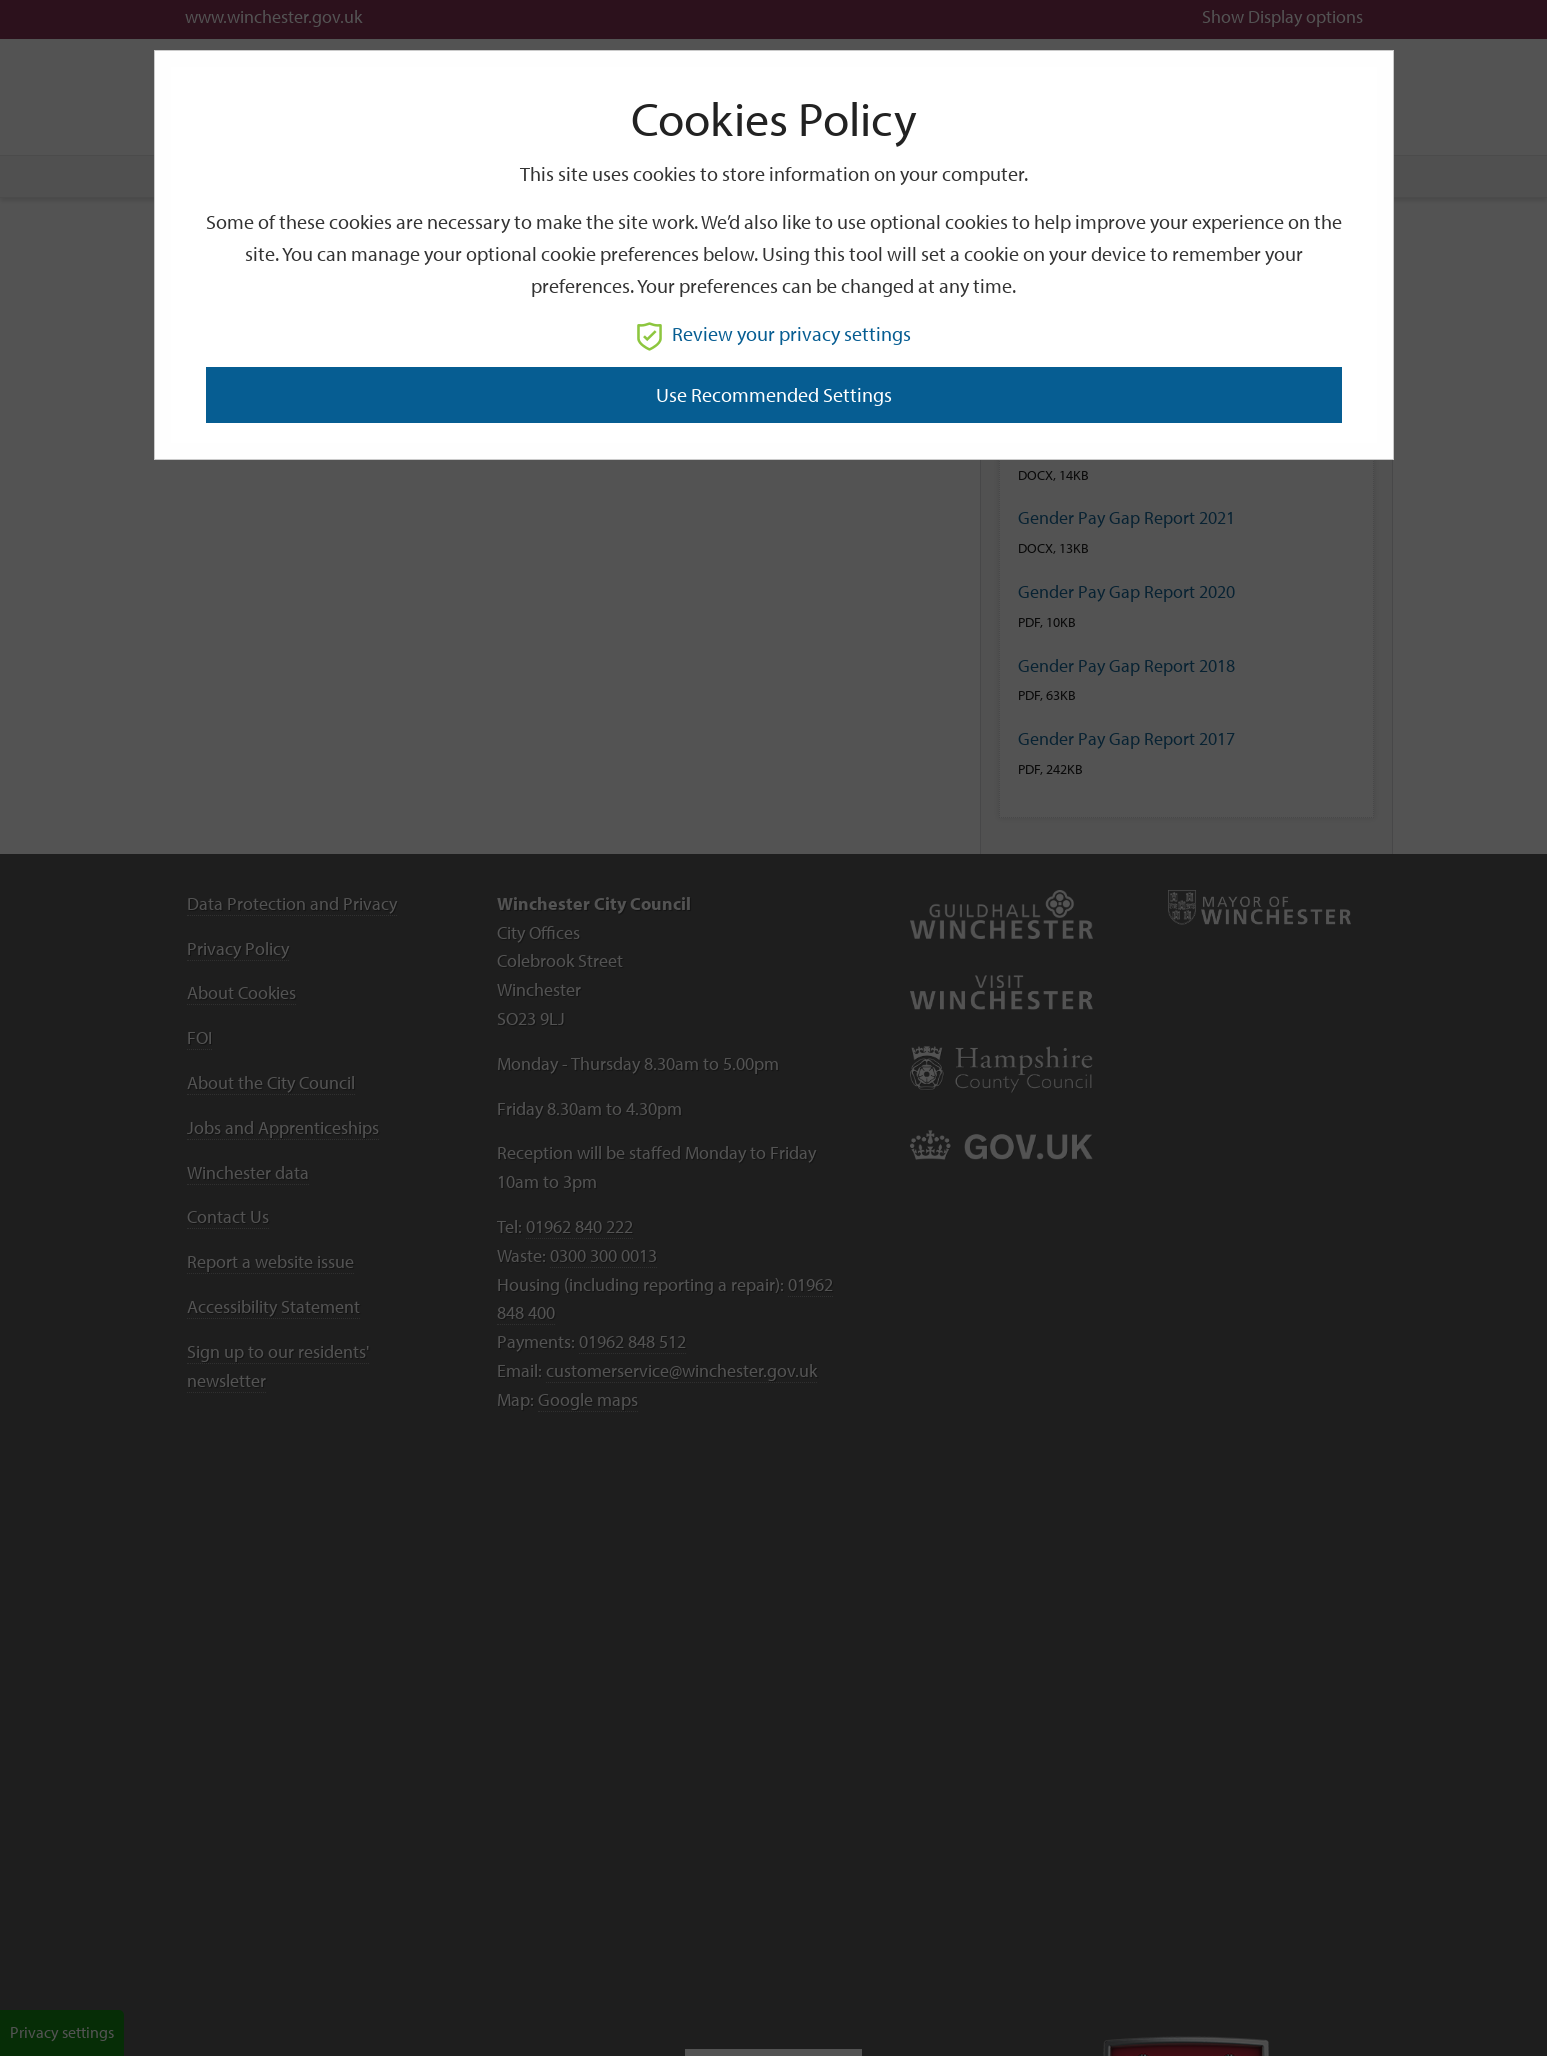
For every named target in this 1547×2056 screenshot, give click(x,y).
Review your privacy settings (774, 333)
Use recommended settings (774, 394)
